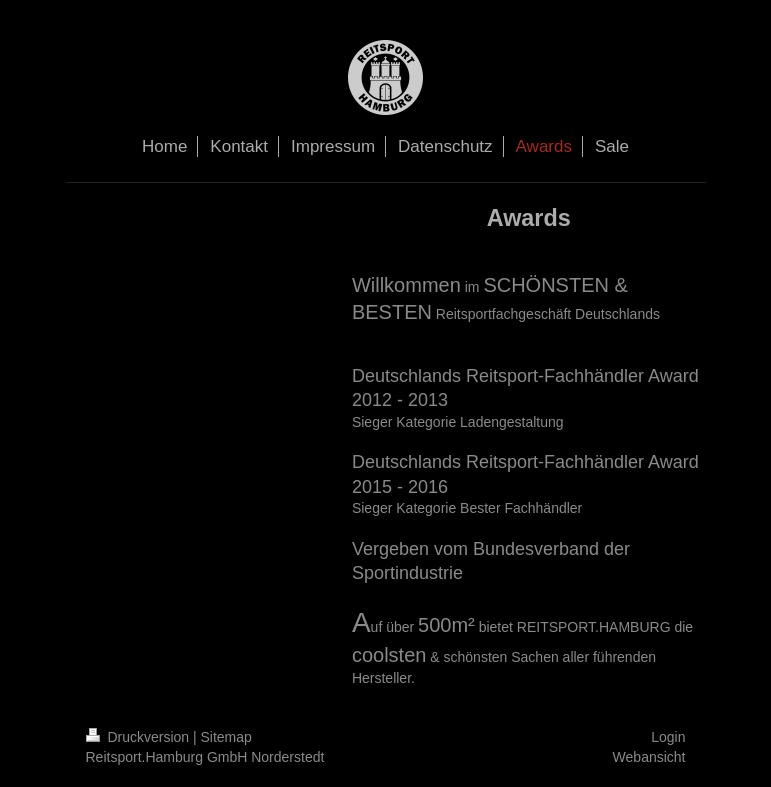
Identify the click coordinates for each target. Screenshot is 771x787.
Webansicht (649, 757)
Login (668, 737)
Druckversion (139, 737)
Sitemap (226, 737)
